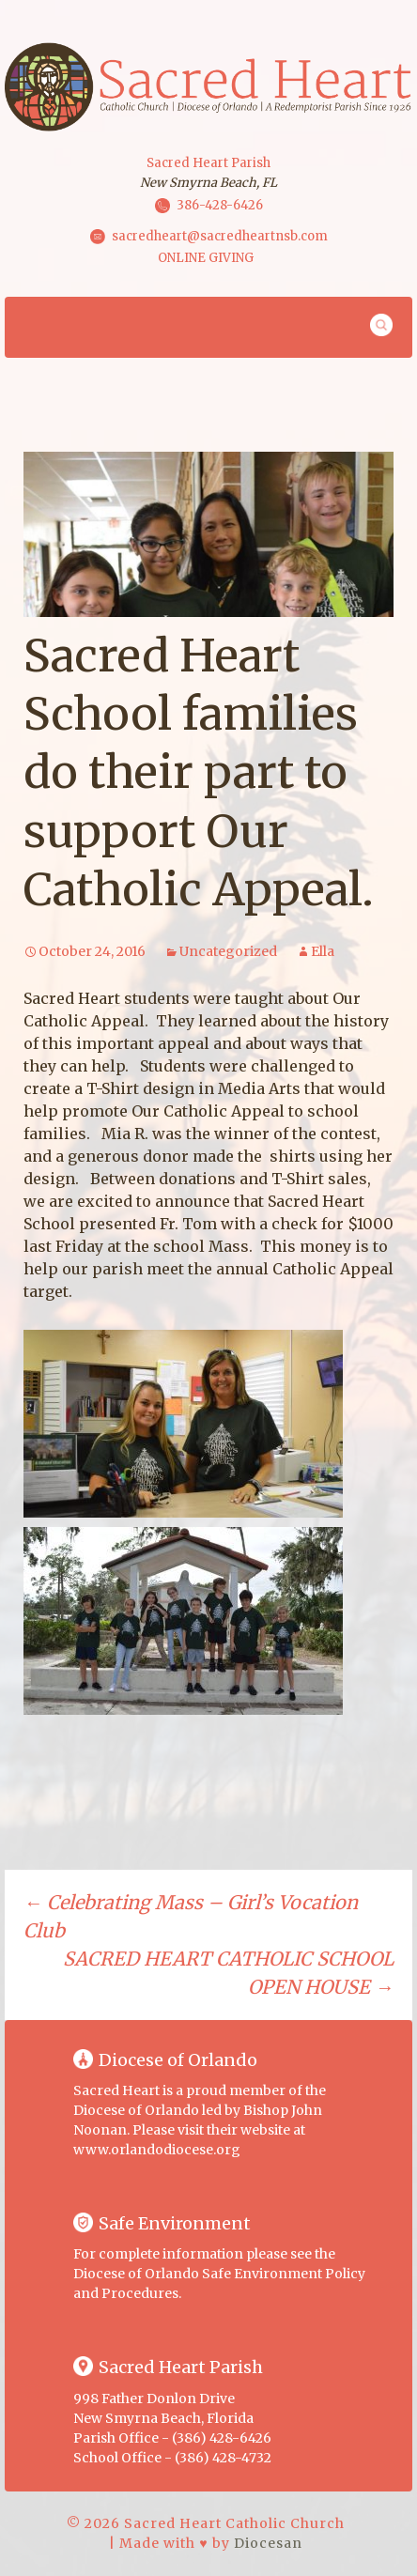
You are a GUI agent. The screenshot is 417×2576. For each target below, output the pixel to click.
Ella (322, 951)
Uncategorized (228, 951)
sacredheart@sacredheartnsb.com (220, 235)
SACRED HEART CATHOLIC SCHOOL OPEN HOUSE (228, 1972)
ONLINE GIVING (206, 258)
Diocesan (268, 2543)
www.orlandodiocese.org (156, 2149)
